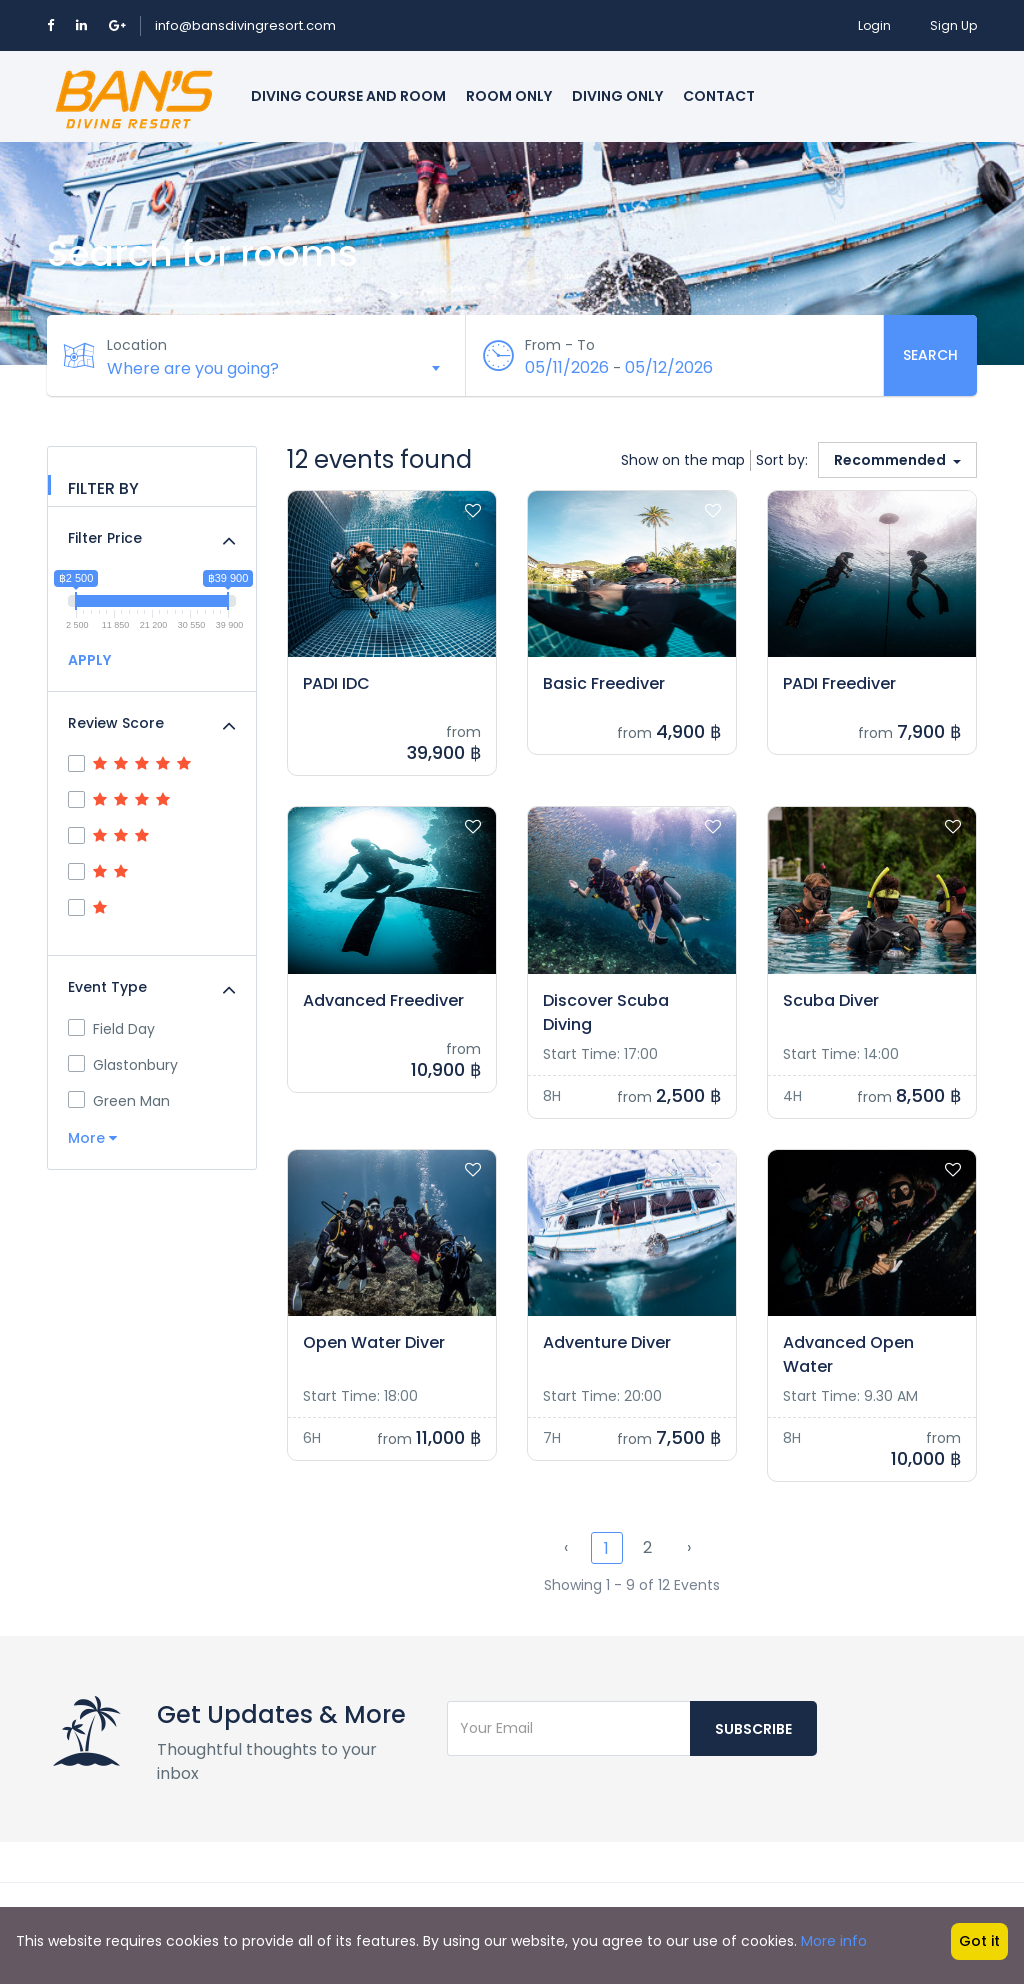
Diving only (617, 96)
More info (834, 1941)
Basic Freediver (604, 683)
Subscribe (753, 1729)
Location (137, 345)
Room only (509, 96)
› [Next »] (689, 1547)
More (92, 1138)
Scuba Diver (831, 1000)
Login (874, 25)
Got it (979, 1941)
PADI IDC (336, 683)
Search (930, 355)
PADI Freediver (839, 683)
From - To (561, 345)
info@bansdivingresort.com (245, 25)
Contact (719, 96)
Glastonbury (123, 1065)
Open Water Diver (374, 1342)
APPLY (89, 660)
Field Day (111, 1029)
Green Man (119, 1101)
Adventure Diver (607, 1342)
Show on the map (683, 460)
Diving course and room (348, 96)
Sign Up (953, 25)
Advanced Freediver (383, 1000)
